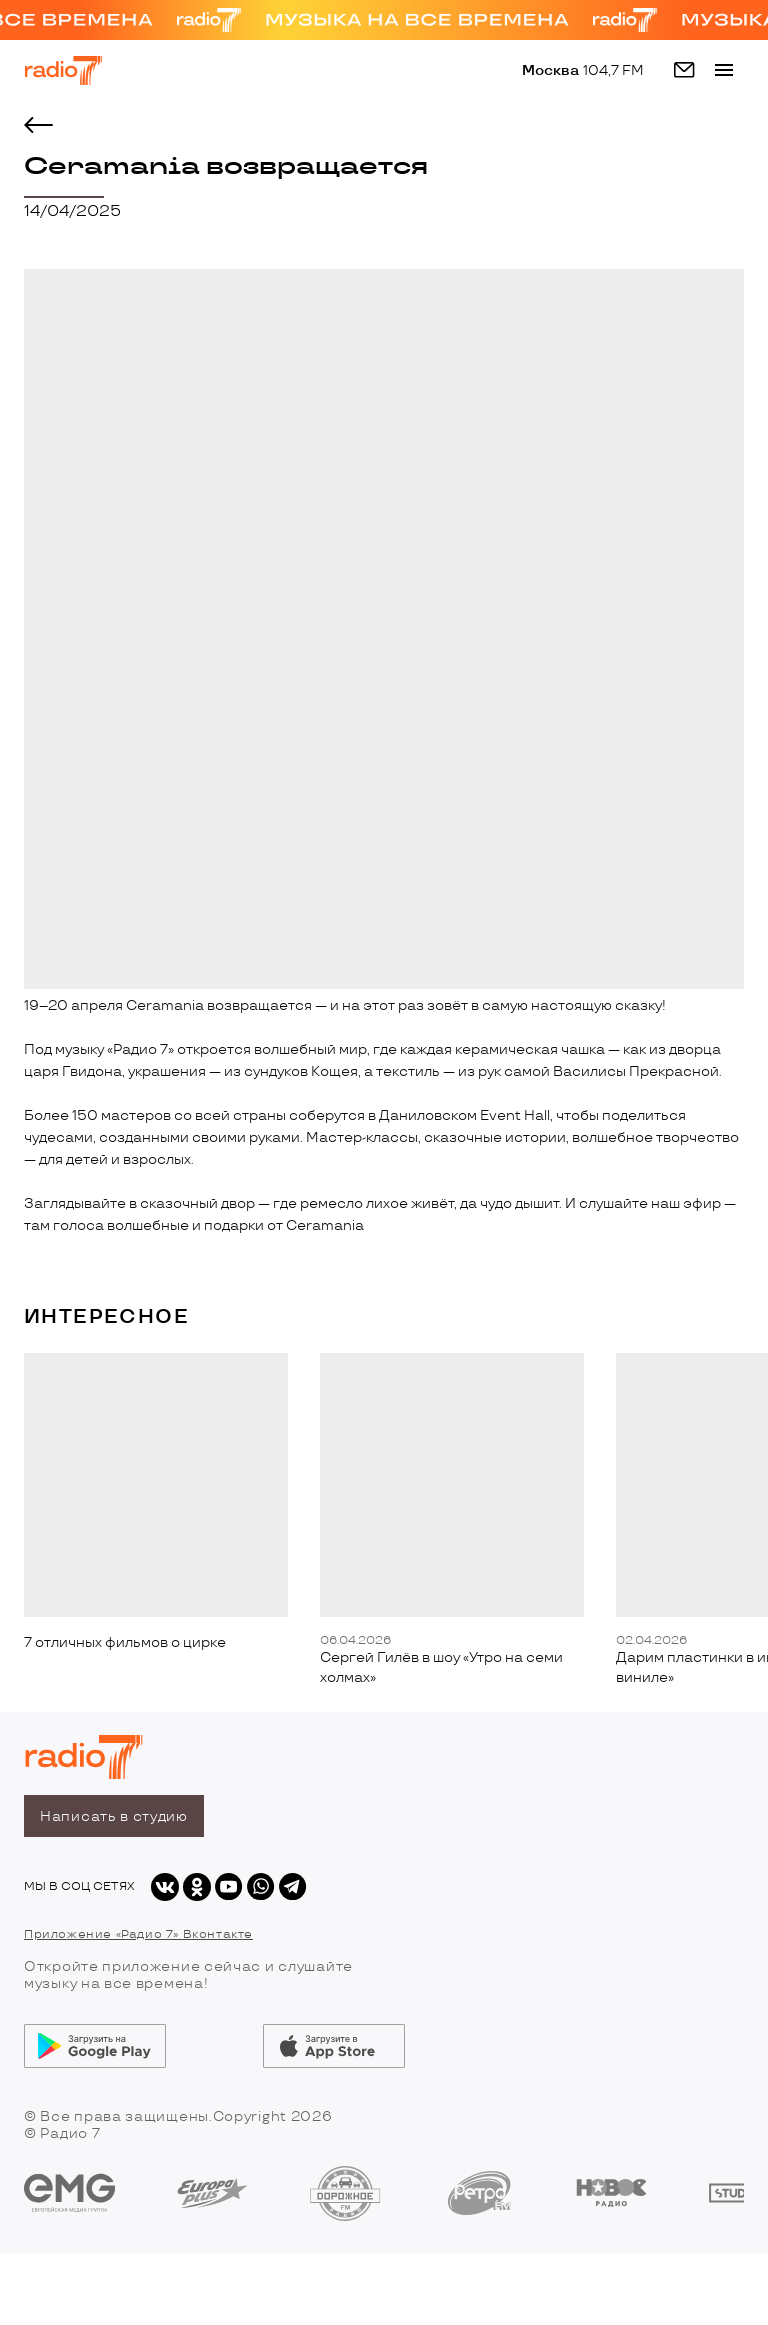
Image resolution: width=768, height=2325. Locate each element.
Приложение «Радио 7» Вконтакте (138, 1934)
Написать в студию (114, 1816)
